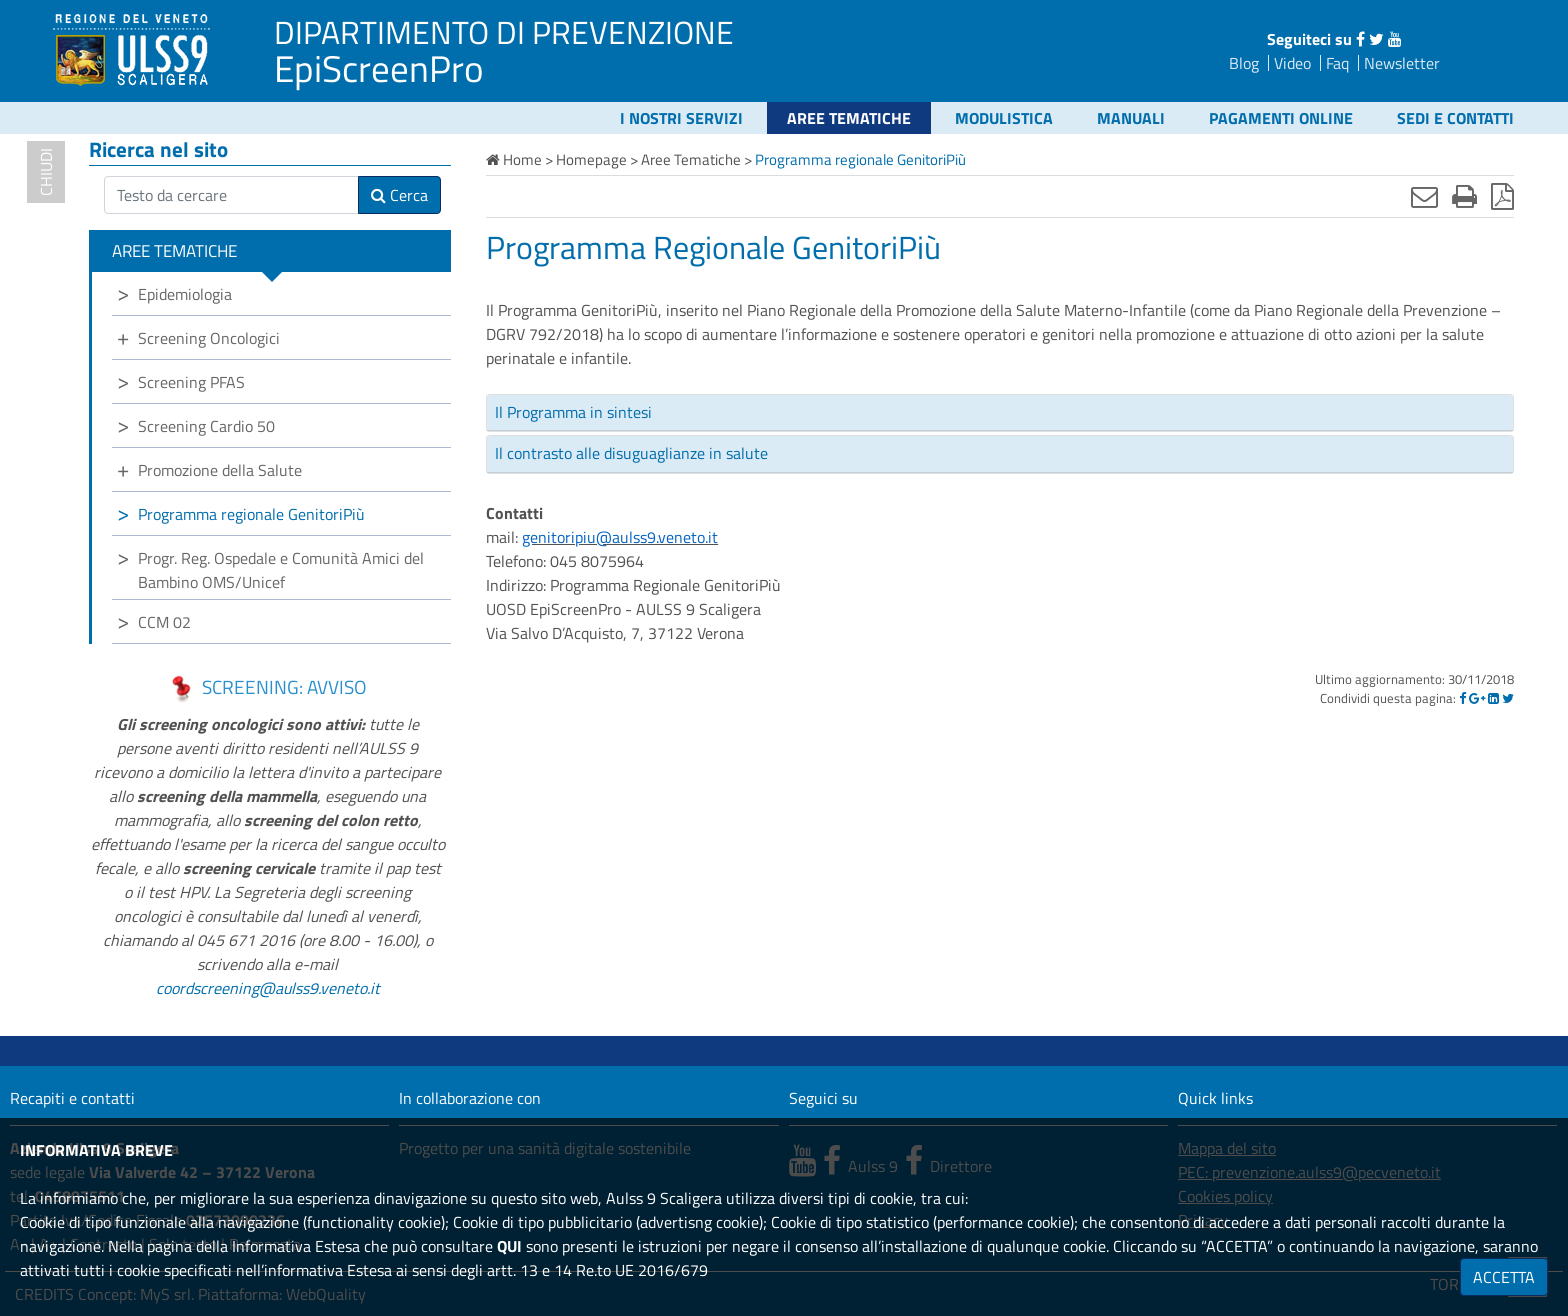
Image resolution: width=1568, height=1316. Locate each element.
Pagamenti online (1281, 118)
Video (1292, 63)
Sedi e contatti (1455, 118)
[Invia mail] (1424, 196)
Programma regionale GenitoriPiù (251, 514)
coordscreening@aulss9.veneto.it (268, 988)
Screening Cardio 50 (206, 426)
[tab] (1000, 413)
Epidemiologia (185, 294)
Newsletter (1402, 63)
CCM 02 (164, 622)
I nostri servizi (681, 118)
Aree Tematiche (849, 118)
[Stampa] (1464, 196)
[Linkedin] (1493, 698)
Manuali (1131, 118)
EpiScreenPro (379, 68)
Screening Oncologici (209, 338)
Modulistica (1004, 118)
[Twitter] (1508, 698)
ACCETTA (1504, 1277)
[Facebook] (1462, 698)
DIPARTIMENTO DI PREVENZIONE (504, 32)
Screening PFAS (191, 382)
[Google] (1477, 698)
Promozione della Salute (220, 470)
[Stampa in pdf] (1502, 196)
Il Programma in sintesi (573, 412)
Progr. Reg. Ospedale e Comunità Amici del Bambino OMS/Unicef (281, 570)
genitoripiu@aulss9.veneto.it (620, 537)
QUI (509, 1246)
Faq (1337, 63)
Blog (1244, 63)
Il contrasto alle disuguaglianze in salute (631, 453)
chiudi (46, 172)
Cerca (399, 195)
